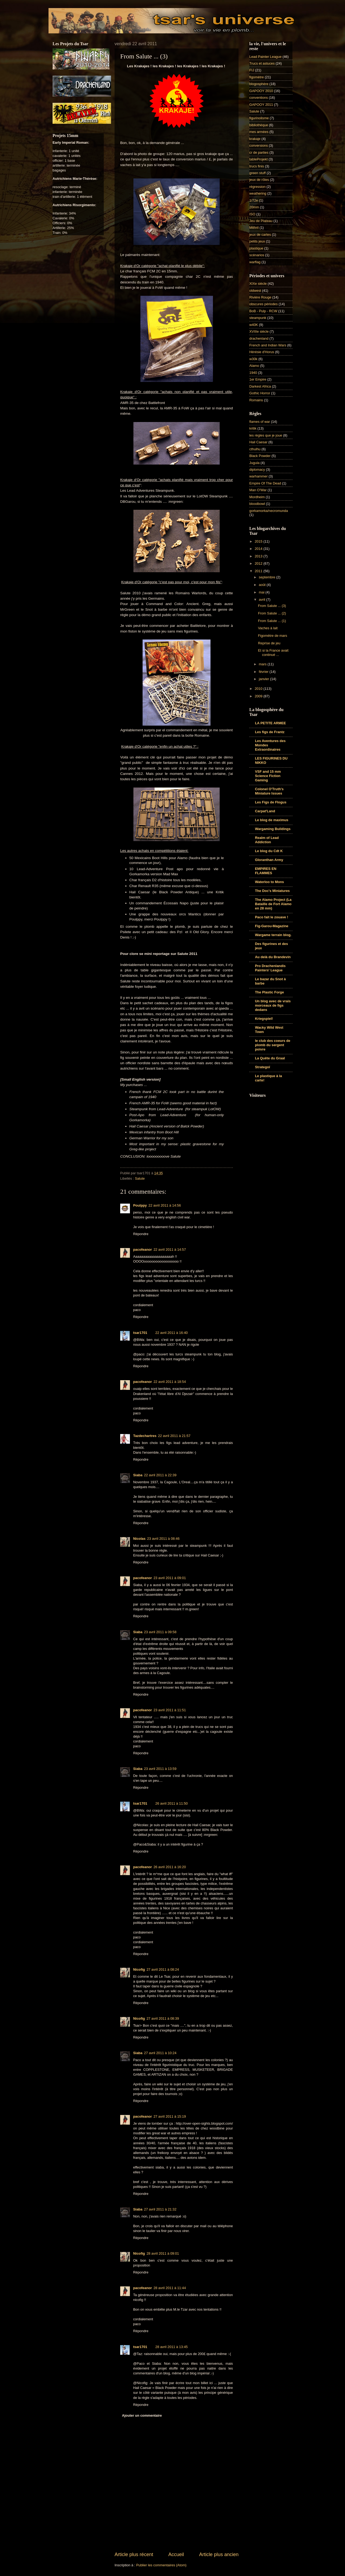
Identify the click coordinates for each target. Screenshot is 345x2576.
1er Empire (257, 379)
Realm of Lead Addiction (267, 840)
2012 (259, 563)
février (264, 672)
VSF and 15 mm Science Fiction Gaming (268, 775)
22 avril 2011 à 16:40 (171, 1333)
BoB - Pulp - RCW (263, 311)
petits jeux (257, 241)
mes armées (258, 132)
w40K (253, 325)
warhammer (258, 476)
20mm (254, 207)
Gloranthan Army (269, 860)
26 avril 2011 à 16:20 (169, 1867)
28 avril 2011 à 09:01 (163, 2253)
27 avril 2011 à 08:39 (163, 2018)
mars (263, 664)
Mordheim (257, 497)
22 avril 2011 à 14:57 (169, 1249)
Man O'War (258, 490)
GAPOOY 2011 (261, 105)
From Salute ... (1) (272, 621)
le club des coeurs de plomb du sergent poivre (272, 1045)
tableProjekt (258, 159)
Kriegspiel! (264, 1019)
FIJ (251, 70)
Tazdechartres (144, 1436)
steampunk (257, 318)
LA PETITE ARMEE (270, 723)
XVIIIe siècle (259, 331)
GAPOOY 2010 (261, 91)
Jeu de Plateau (260, 221)
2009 (259, 696)
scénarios (256, 255)
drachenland (258, 338)
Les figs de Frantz (269, 732)
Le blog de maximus (271, 820)
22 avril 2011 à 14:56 (165, 1205)
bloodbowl (257, 504)
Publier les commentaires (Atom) (161, 2565)
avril (262, 600)
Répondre (141, 1234)
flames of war (259, 422)
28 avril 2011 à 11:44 (169, 2288)
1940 (253, 373)
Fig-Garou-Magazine (271, 926)
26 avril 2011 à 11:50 (171, 1803)
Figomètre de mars (272, 636)
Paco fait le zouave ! (271, 917)
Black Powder (260, 456)
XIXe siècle (258, 284)
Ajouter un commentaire (142, 2415)
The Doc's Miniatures (272, 891)
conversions (258, 145)
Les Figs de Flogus (271, 802)
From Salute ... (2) (272, 613)
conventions (258, 98)
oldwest (255, 291)
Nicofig (139, 1969)
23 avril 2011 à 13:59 (160, 1769)
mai (262, 592)
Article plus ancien (219, 2554)
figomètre (256, 77)
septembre (267, 577)
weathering (257, 193)
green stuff (257, 173)
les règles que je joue (265, 435)
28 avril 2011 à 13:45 (171, 2347)
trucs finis (256, 166)
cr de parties (258, 152)
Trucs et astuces (262, 63)
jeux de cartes (260, 235)
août (263, 585)
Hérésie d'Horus (261, 352)
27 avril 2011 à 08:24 (163, 1969)
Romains (256, 400)
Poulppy (140, 1205)
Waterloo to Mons (269, 882)
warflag (255, 262)
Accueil (176, 2554)
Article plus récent (134, 2554)
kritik (252, 428)
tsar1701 (140, 1333)
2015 (259, 541)
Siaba (137, 1475)
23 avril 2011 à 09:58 (160, 1632)
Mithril (253, 228)
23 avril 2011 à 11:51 (169, 1710)
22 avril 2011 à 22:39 (160, 1475)
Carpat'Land (265, 811)
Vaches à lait (268, 628)
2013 (259, 556)
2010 (259, 689)
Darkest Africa (260, 386)
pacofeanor (142, 1249)
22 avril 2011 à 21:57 (174, 1436)
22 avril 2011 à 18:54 (169, 1382)
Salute (140, 1178)
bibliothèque (258, 125)
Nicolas (139, 1539)
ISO (252, 214)
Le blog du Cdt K (269, 851)
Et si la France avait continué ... (273, 652)
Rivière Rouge (260, 297)
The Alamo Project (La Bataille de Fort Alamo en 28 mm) (273, 904)
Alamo (254, 366)
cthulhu (255, 449)
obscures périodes (263, 304)
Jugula (254, 463)
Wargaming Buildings (273, 829)
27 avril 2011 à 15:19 (169, 2116)
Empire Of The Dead (265, 483)
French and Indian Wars (267, 345)
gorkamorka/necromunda (268, 511)
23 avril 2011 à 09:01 (169, 1578)
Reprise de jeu (269, 643)
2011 (259, 571)
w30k (253, 359)
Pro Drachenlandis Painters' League (270, 968)
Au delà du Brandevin (273, 957)
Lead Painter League (265, 57)
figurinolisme (259, 118)
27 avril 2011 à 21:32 (160, 2209)
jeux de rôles (259, 180)
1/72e (253, 200)
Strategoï (262, 1067)
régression (257, 187)
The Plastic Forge (269, 992)
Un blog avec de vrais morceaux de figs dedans (273, 1005)
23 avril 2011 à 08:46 (163, 1539)
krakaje (255, 139)
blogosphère (258, 84)
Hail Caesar (258, 442)
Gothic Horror (259, 393)
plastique (256, 248)
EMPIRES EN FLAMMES (265, 871)
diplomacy (257, 470)
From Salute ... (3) (272, 606)
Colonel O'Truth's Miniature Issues (269, 791)
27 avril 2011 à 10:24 (160, 2053)
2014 (259, 549)
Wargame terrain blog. (273, 935)
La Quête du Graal (270, 1058)
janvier (264, 679)
